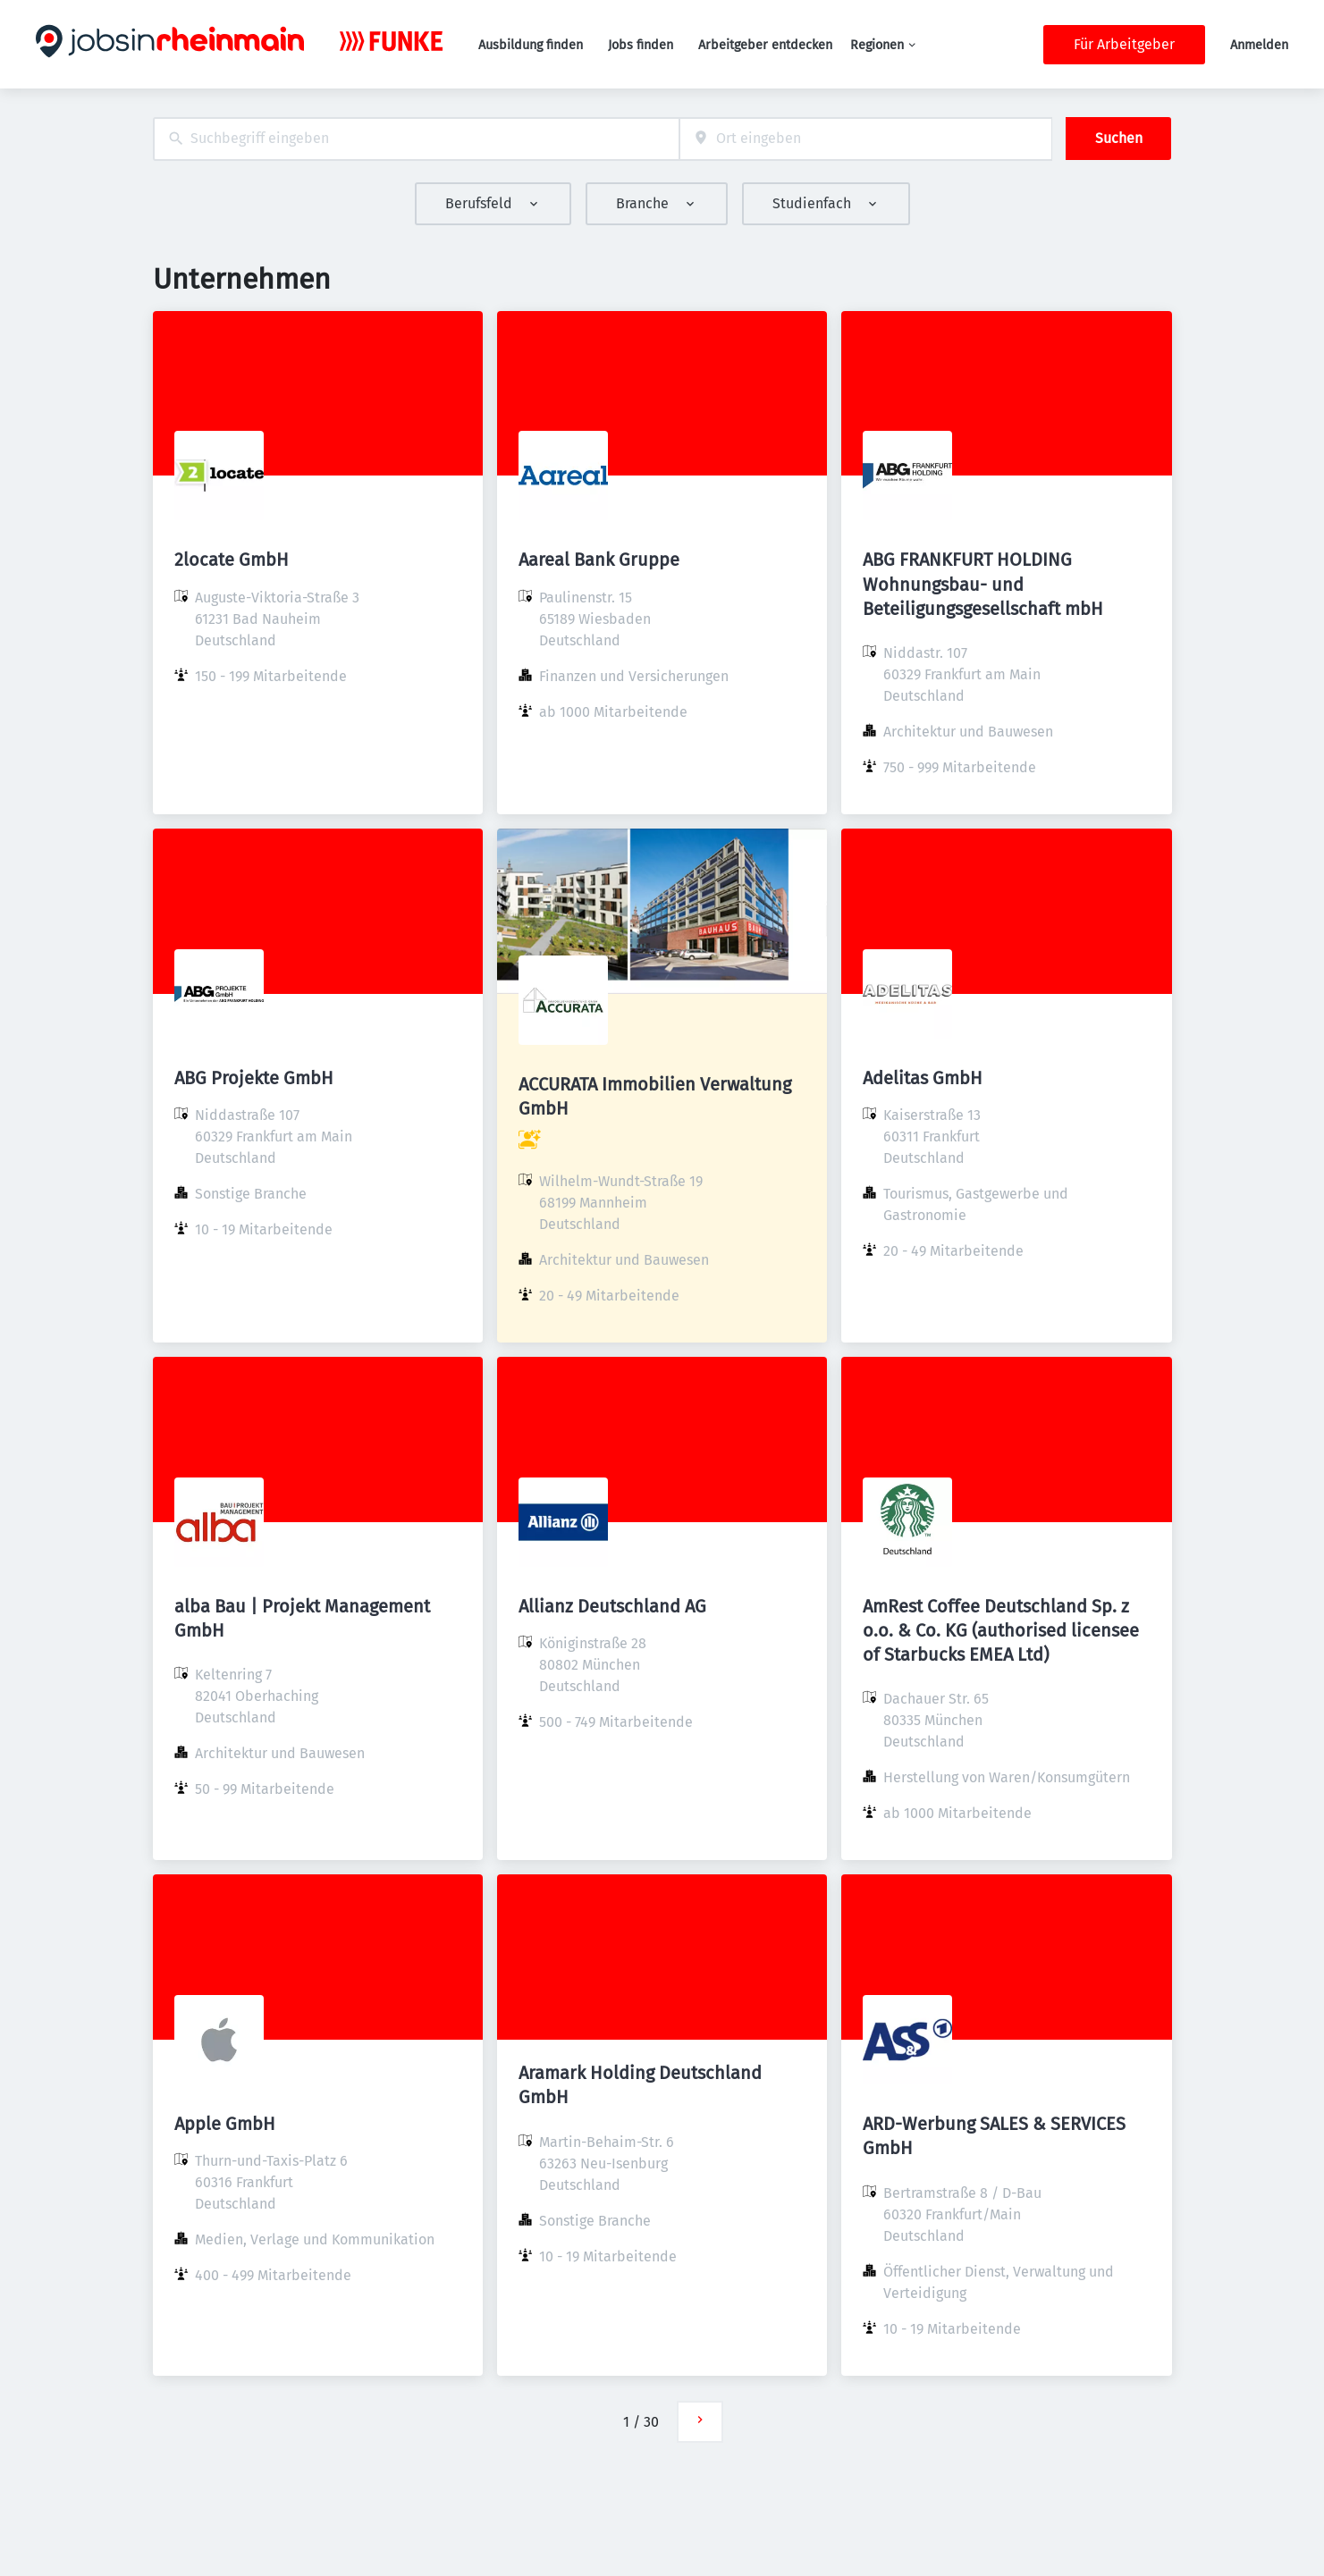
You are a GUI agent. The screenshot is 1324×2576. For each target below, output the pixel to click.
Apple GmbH (224, 2123)
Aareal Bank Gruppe (599, 559)
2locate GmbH (231, 559)
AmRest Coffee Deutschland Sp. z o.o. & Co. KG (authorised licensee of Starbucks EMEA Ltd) (1001, 1630)
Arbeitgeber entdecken (765, 45)
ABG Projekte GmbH (253, 1078)
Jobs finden (640, 45)
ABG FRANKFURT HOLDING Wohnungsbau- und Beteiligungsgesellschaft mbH (983, 584)
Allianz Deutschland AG (612, 1606)
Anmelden (1259, 45)
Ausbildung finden (530, 45)
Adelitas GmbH (922, 1078)
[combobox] (416, 139)
